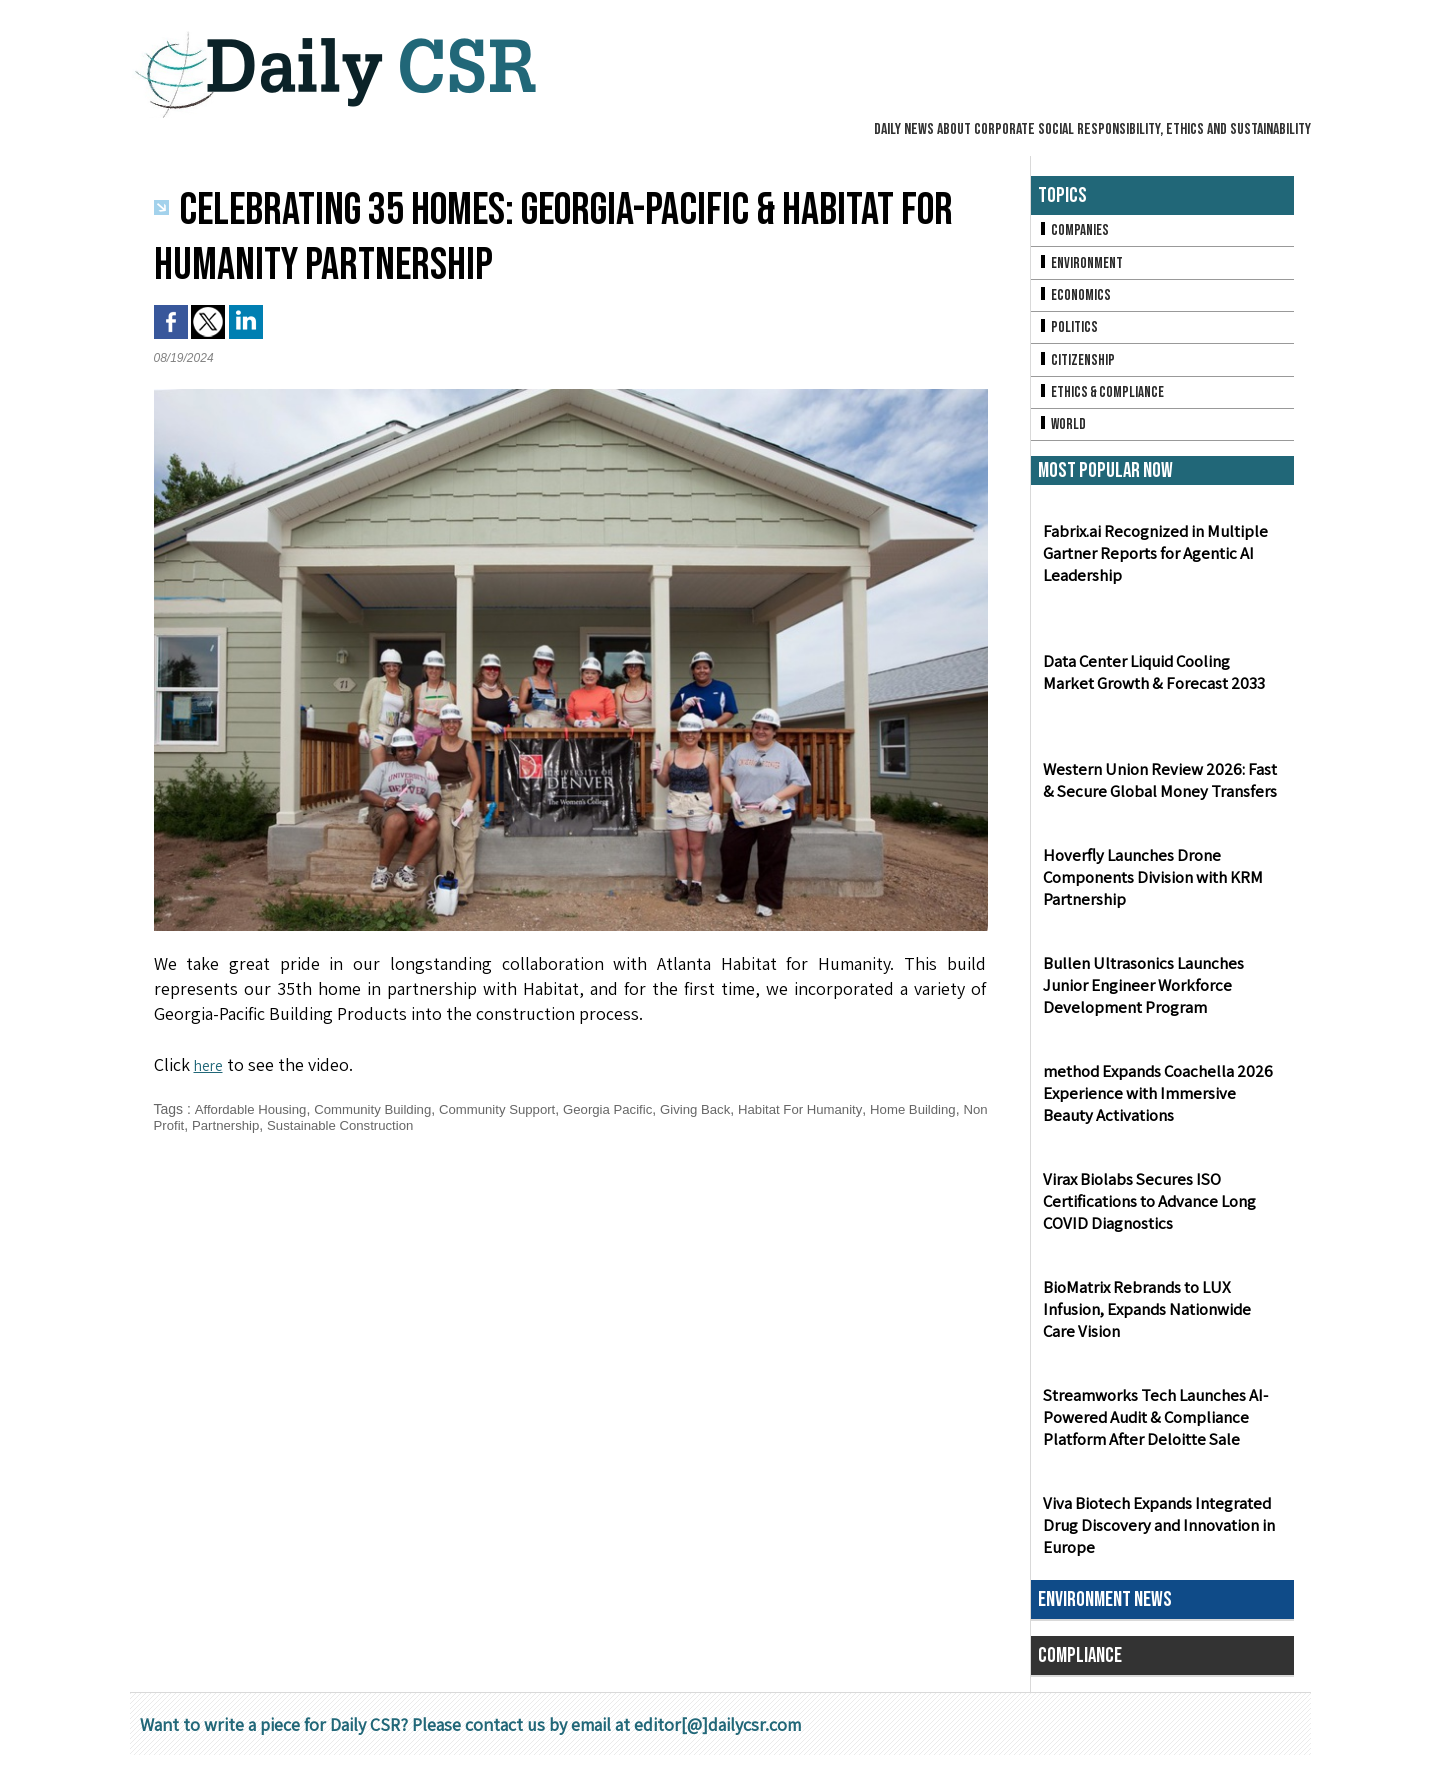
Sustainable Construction (439, 1125)
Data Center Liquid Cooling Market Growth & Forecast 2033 (1160, 685)
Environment (1082, 265)
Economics (1076, 299)
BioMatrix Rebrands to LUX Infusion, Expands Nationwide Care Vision (1160, 1322)
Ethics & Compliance (1104, 401)
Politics (1069, 333)
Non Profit (242, 1125)
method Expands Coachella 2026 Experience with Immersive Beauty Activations (1159, 1106)
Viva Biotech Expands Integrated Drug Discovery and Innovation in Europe (1154, 1538)
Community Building (383, 1109)
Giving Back (724, 1109)
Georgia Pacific (631, 1109)
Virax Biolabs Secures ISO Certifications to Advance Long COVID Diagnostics (1146, 1214)
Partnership (317, 1125)
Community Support (515, 1109)
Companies (1075, 231)
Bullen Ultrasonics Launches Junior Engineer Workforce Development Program (1162, 998)
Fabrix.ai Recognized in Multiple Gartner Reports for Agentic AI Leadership (1150, 566)
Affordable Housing (253, 1109)
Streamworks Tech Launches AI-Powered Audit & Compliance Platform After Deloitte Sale (1150, 1430)
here (211, 1064)
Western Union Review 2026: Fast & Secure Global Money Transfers (1161, 793)
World (1063, 435)
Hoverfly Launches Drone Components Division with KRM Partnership (1150, 890)
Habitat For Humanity (835, 1109)
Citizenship (1078, 367)
